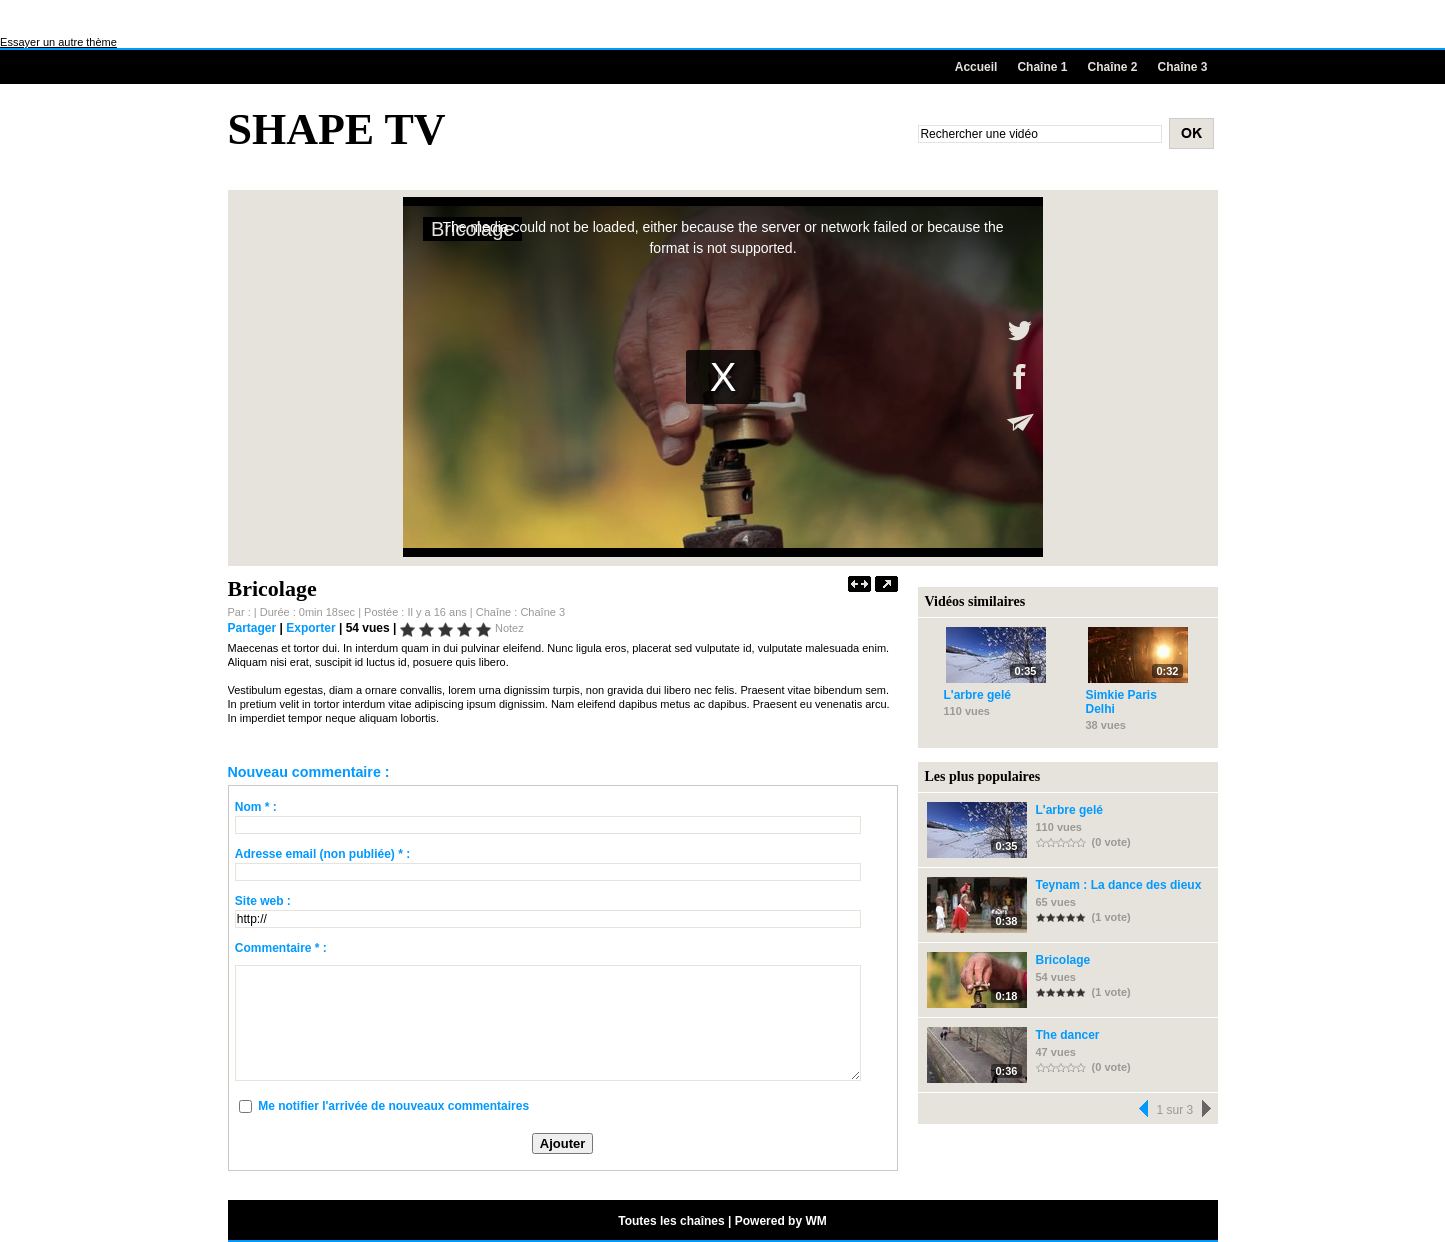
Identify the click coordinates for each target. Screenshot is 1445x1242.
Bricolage (1063, 960)
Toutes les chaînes (671, 1221)
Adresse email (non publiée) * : (322, 854)
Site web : (263, 901)
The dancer (1068, 1035)
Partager (252, 628)
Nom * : (256, 807)
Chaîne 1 (1042, 67)
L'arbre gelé (978, 695)
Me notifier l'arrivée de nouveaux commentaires (393, 1106)
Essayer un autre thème (58, 42)
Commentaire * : (281, 948)
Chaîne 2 (1112, 67)
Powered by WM (781, 1221)
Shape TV (337, 129)
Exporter (310, 628)
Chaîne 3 (1182, 67)
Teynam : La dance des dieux (1119, 885)
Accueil (976, 67)
